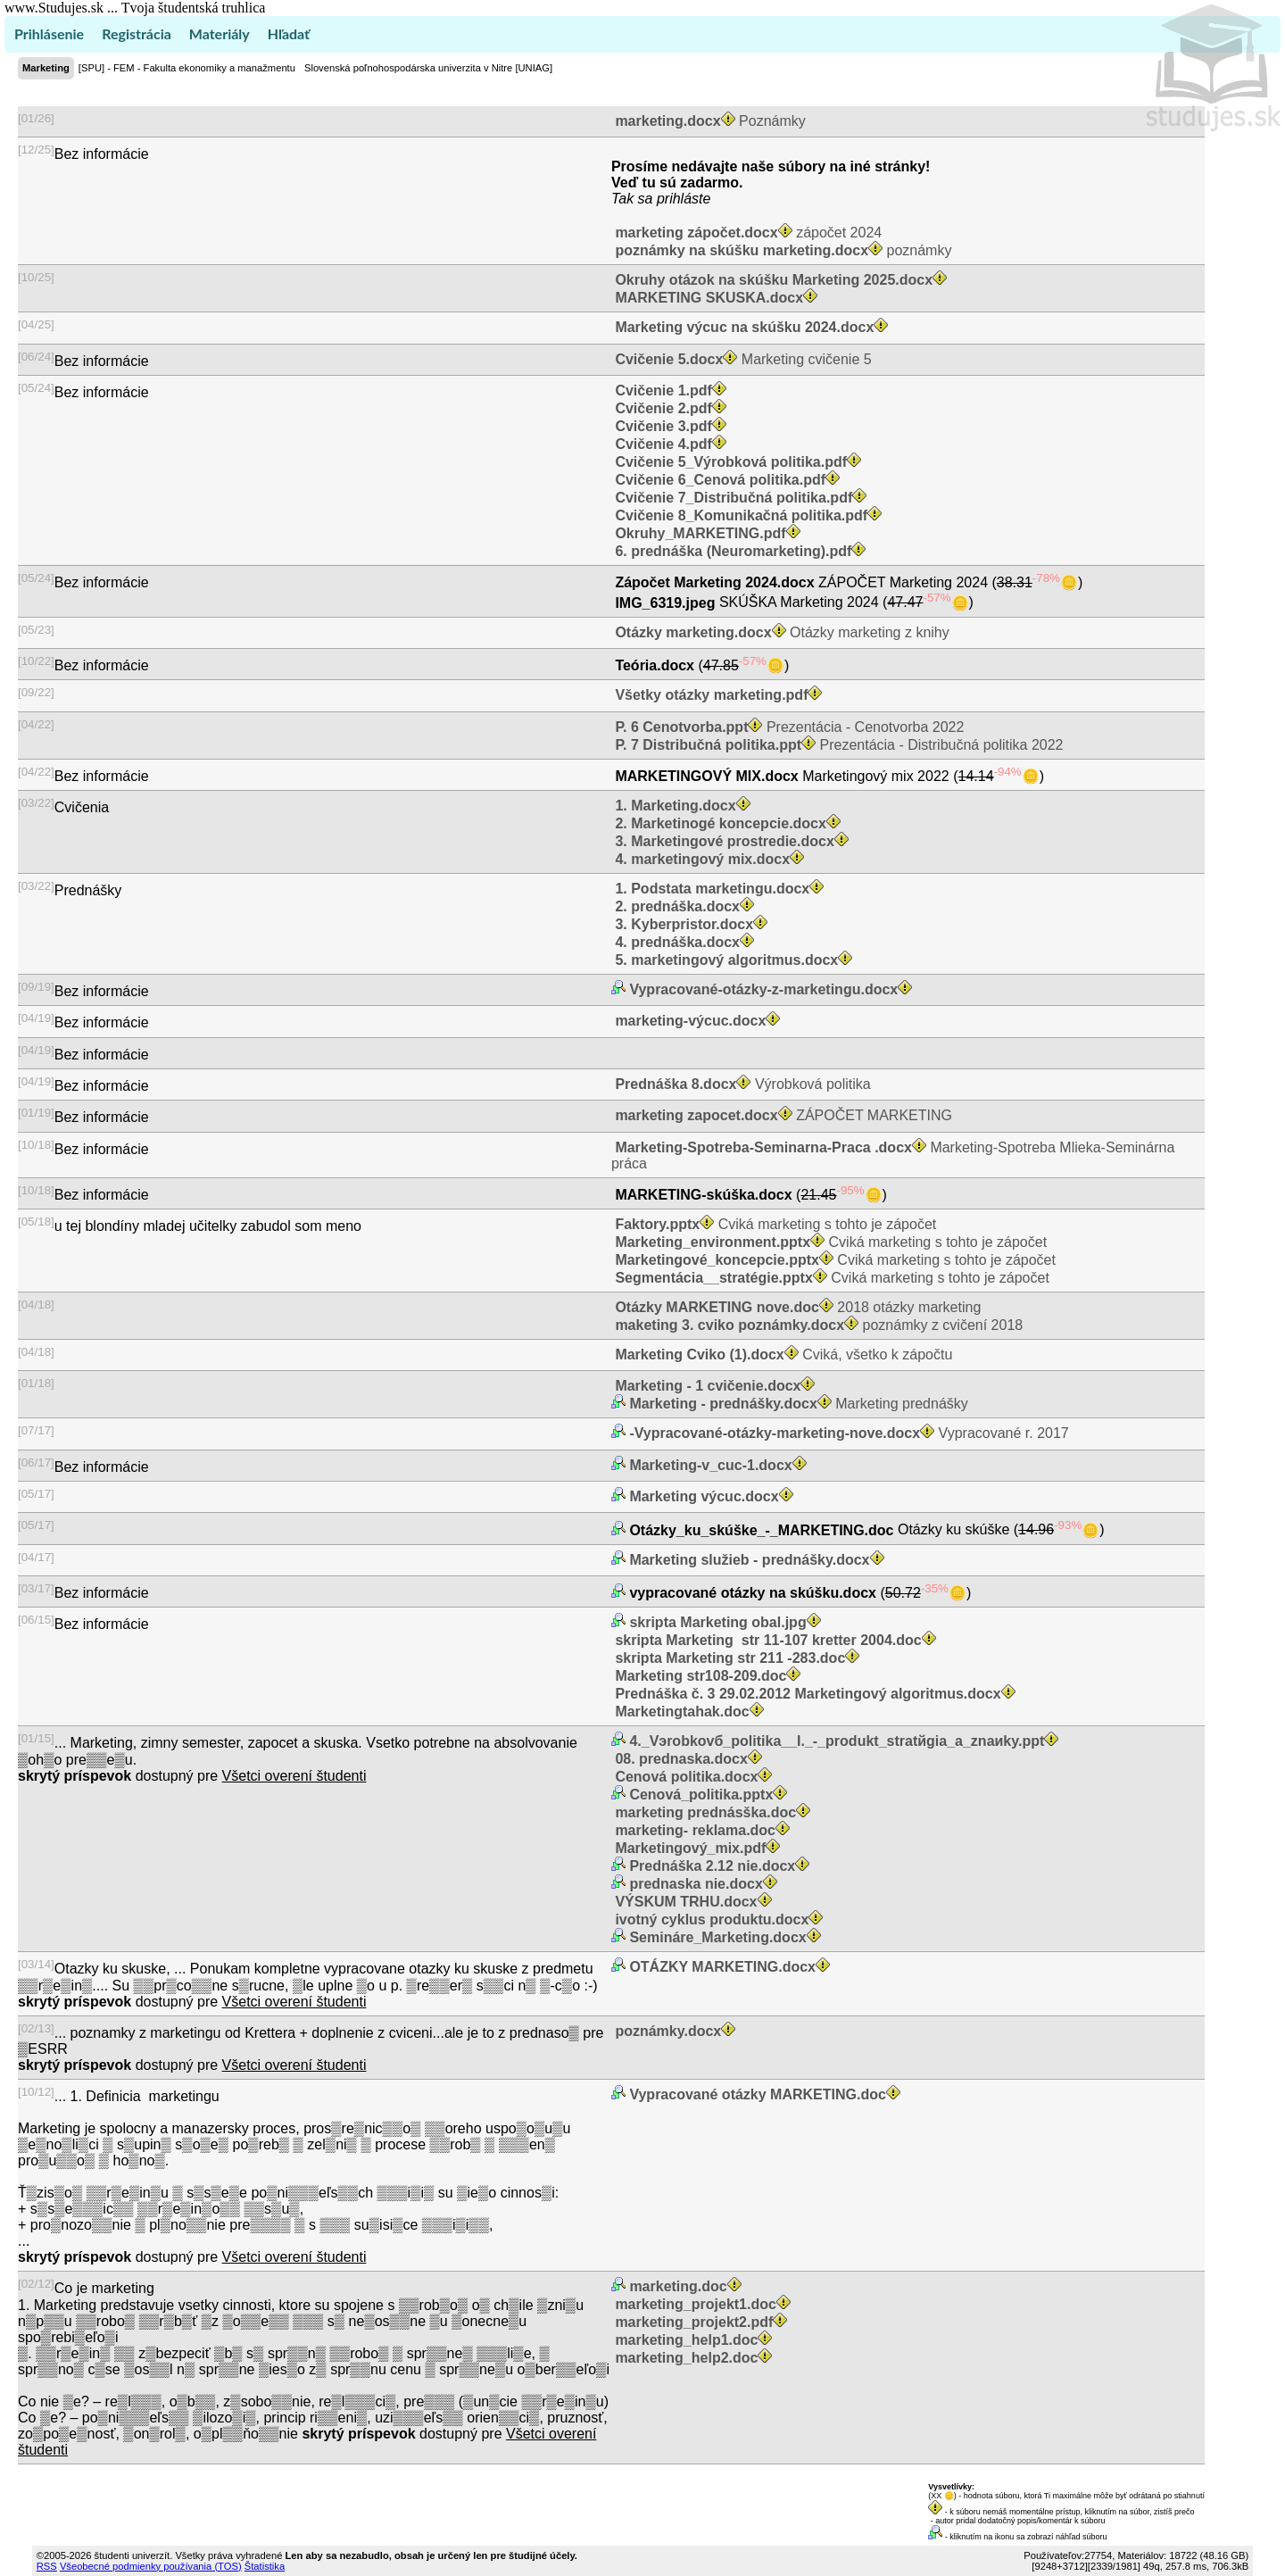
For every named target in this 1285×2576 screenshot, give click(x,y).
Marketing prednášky (797, 1403)
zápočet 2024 (746, 232)
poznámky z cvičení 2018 (817, 1325)
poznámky (781, 250)
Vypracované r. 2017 (847, 1433)
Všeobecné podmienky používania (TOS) (151, 2566)
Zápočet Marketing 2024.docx (714, 582)
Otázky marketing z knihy (780, 632)
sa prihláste (674, 198)
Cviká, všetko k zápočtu (781, 1354)
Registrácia (136, 33)
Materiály (219, 33)
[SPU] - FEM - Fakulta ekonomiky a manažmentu (187, 67)
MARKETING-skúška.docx (703, 1194)
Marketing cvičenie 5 (741, 359)
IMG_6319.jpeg (665, 603)
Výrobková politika (741, 1084)
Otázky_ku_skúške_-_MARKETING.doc (762, 1530)
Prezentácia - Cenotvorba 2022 (787, 727)
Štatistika (265, 2566)
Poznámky (708, 121)
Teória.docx (655, 665)
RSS (47, 2566)
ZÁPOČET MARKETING (781, 1115)
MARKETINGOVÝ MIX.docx (706, 776)
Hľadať (289, 33)
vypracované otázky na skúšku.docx (753, 1592)
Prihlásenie (49, 33)
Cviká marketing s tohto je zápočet (773, 1224)
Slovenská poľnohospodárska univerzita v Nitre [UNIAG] (428, 67)
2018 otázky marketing (796, 1307)
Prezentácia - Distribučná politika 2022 (837, 744)
